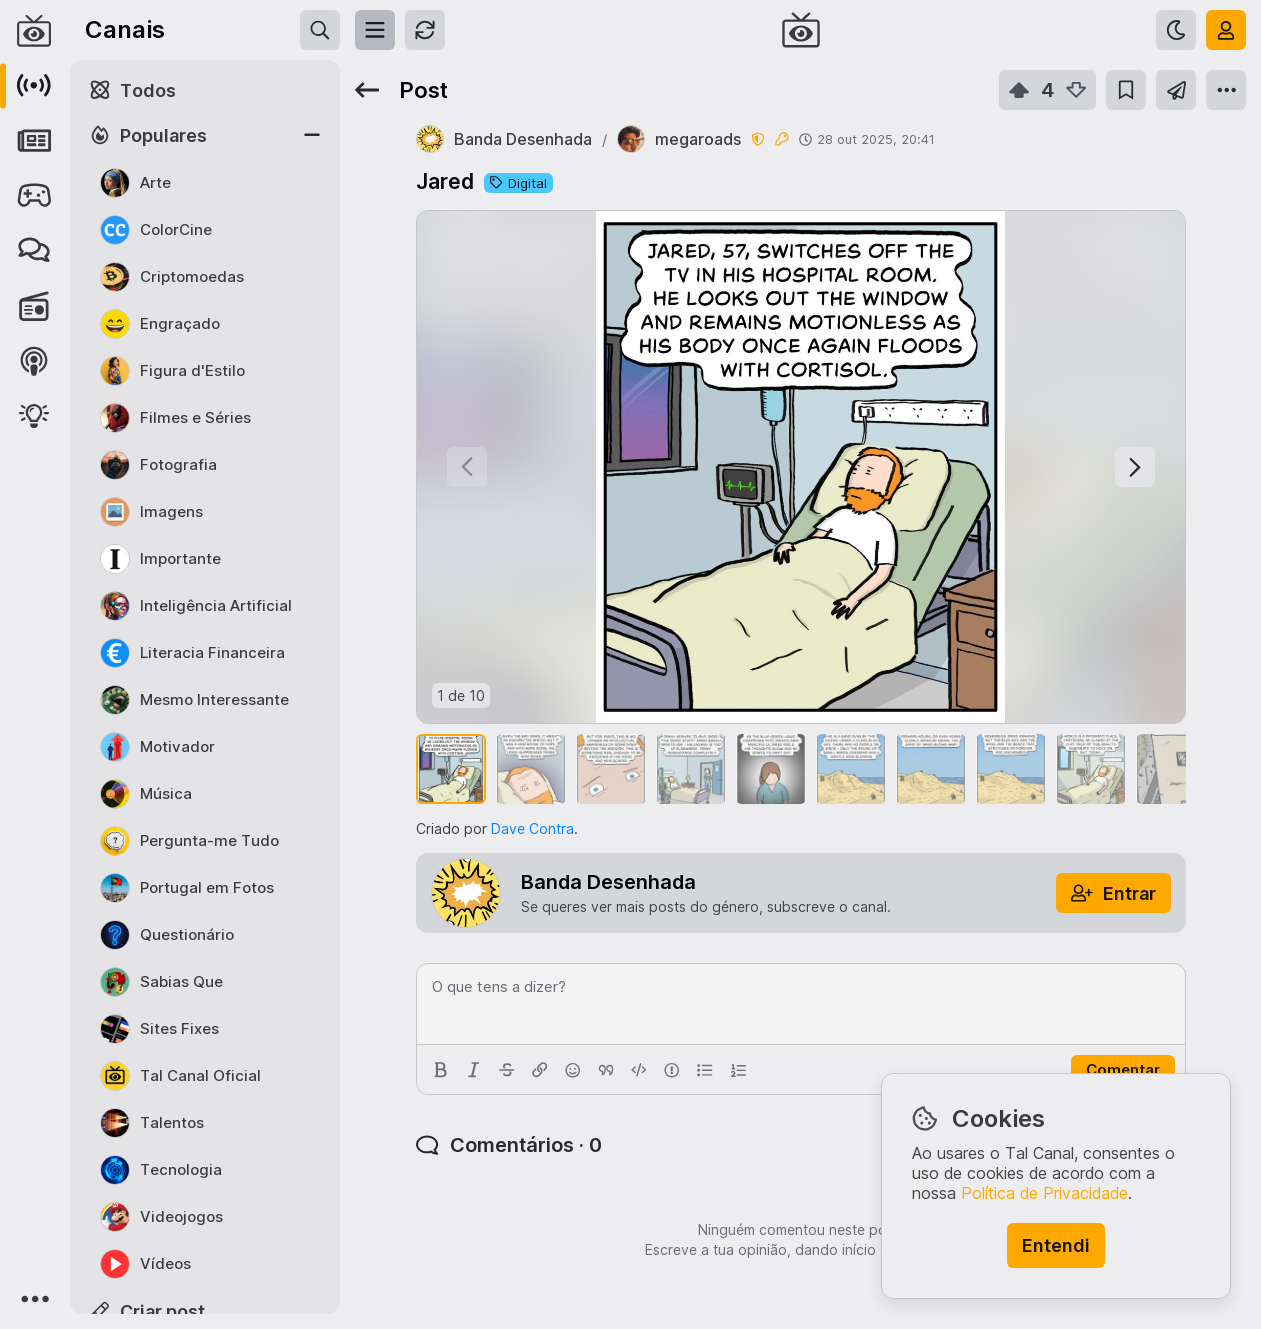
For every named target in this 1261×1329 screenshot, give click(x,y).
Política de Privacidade (1044, 1193)
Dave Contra (532, 828)
